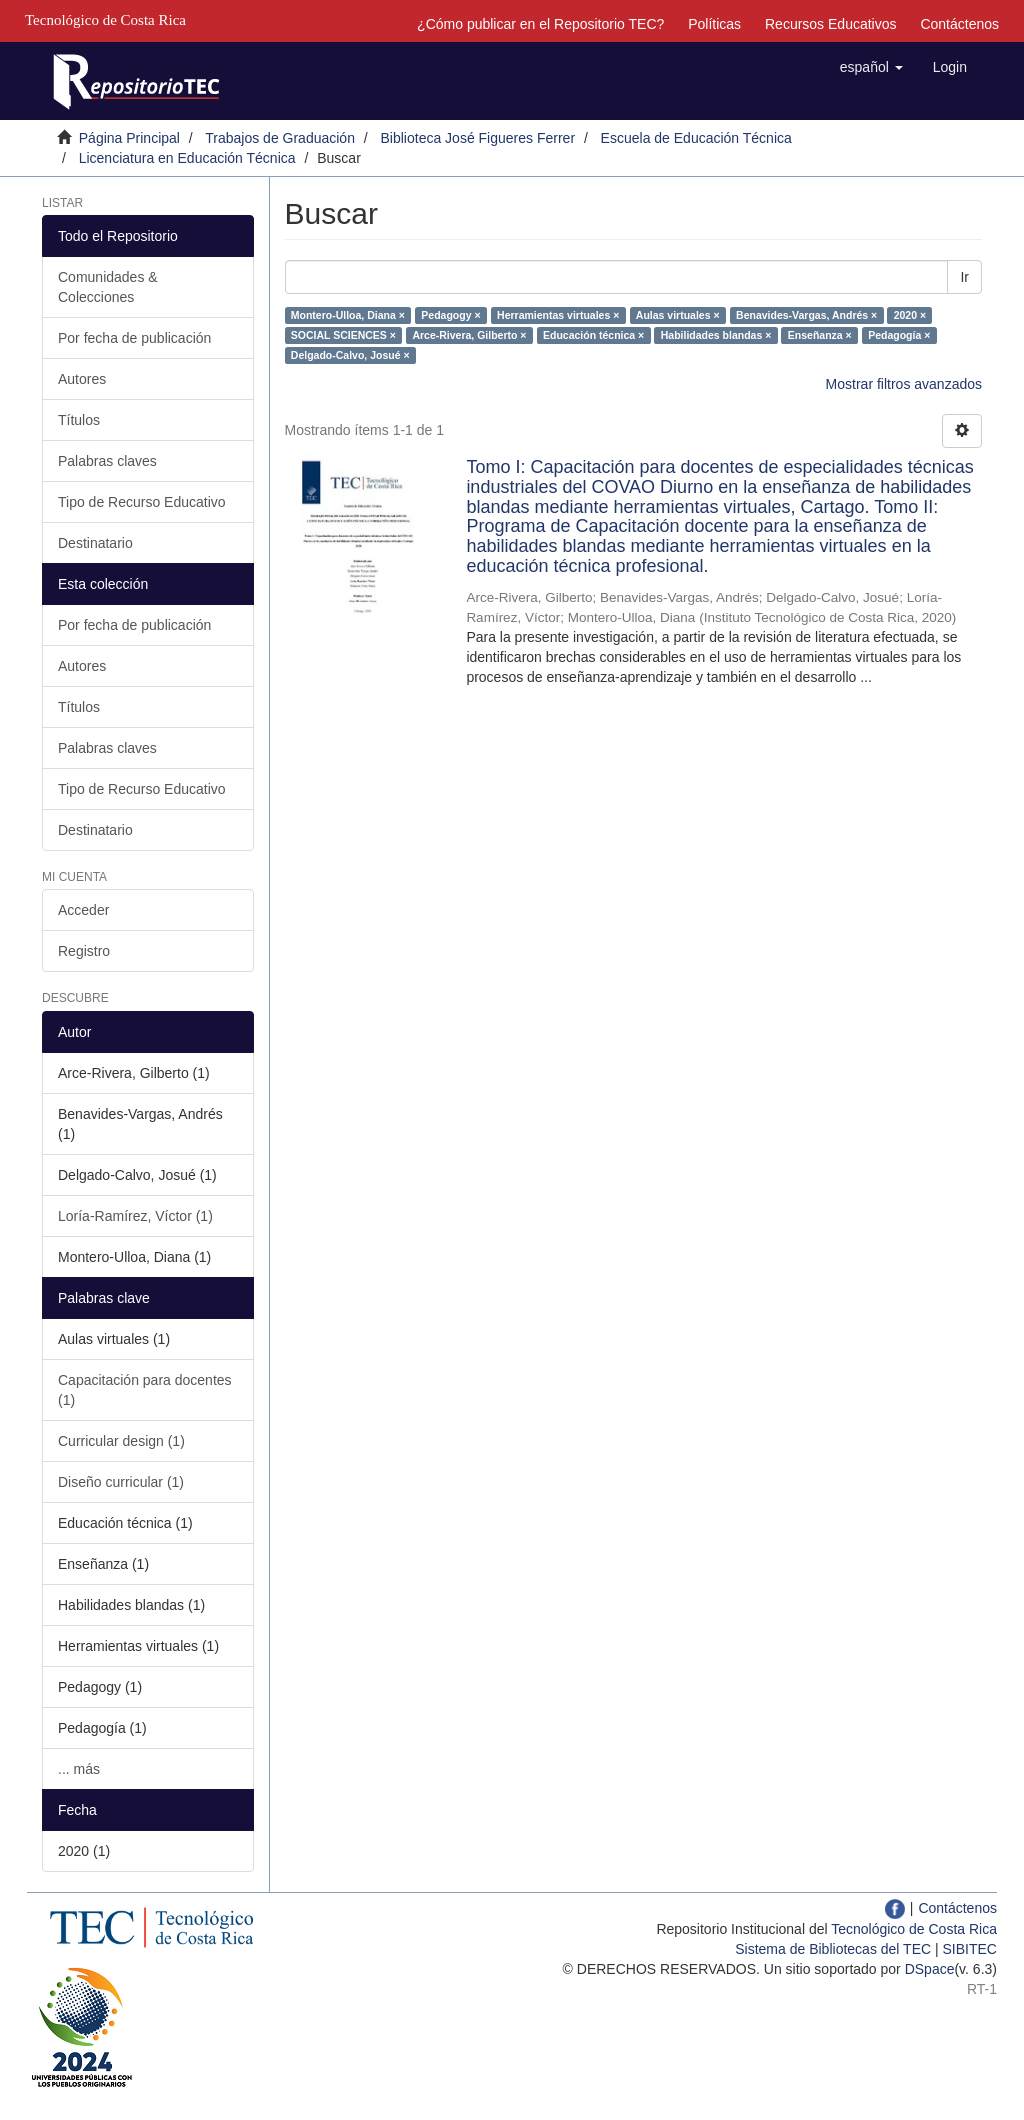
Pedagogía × (899, 335)
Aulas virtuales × (678, 315)
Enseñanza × (820, 335)
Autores (82, 379)
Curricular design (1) (121, 1441)
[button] (871, 67)
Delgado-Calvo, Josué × (350, 355)
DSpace (930, 1969)
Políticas (714, 24)
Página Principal (129, 138)
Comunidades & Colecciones (108, 287)
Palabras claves (107, 461)
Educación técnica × (593, 335)
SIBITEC (970, 1949)
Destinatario (95, 543)
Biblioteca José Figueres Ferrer (478, 138)
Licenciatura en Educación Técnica (187, 158)
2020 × (910, 315)
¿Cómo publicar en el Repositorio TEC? (540, 24)
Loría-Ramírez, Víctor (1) (135, 1216)
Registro (84, 951)
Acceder (83, 910)
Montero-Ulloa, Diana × (348, 315)
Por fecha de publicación (134, 338)
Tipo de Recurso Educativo (142, 502)
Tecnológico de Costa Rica (914, 1929)
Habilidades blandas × (716, 335)
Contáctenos (959, 24)
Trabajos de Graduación (280, 138)
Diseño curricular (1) (121, 1482)
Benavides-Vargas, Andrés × (806, 315)
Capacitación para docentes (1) (145, 1390)
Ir (964, 277)
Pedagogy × (450, 315)
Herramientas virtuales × (558, 315)
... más (79, 1769)
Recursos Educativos (831, 24)
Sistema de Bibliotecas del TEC (833, 1949)
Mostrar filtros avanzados (904, 384)
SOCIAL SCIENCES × (343, 335)
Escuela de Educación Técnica (696, 138)
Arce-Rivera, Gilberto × (469, 335)
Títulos (79, 420)
